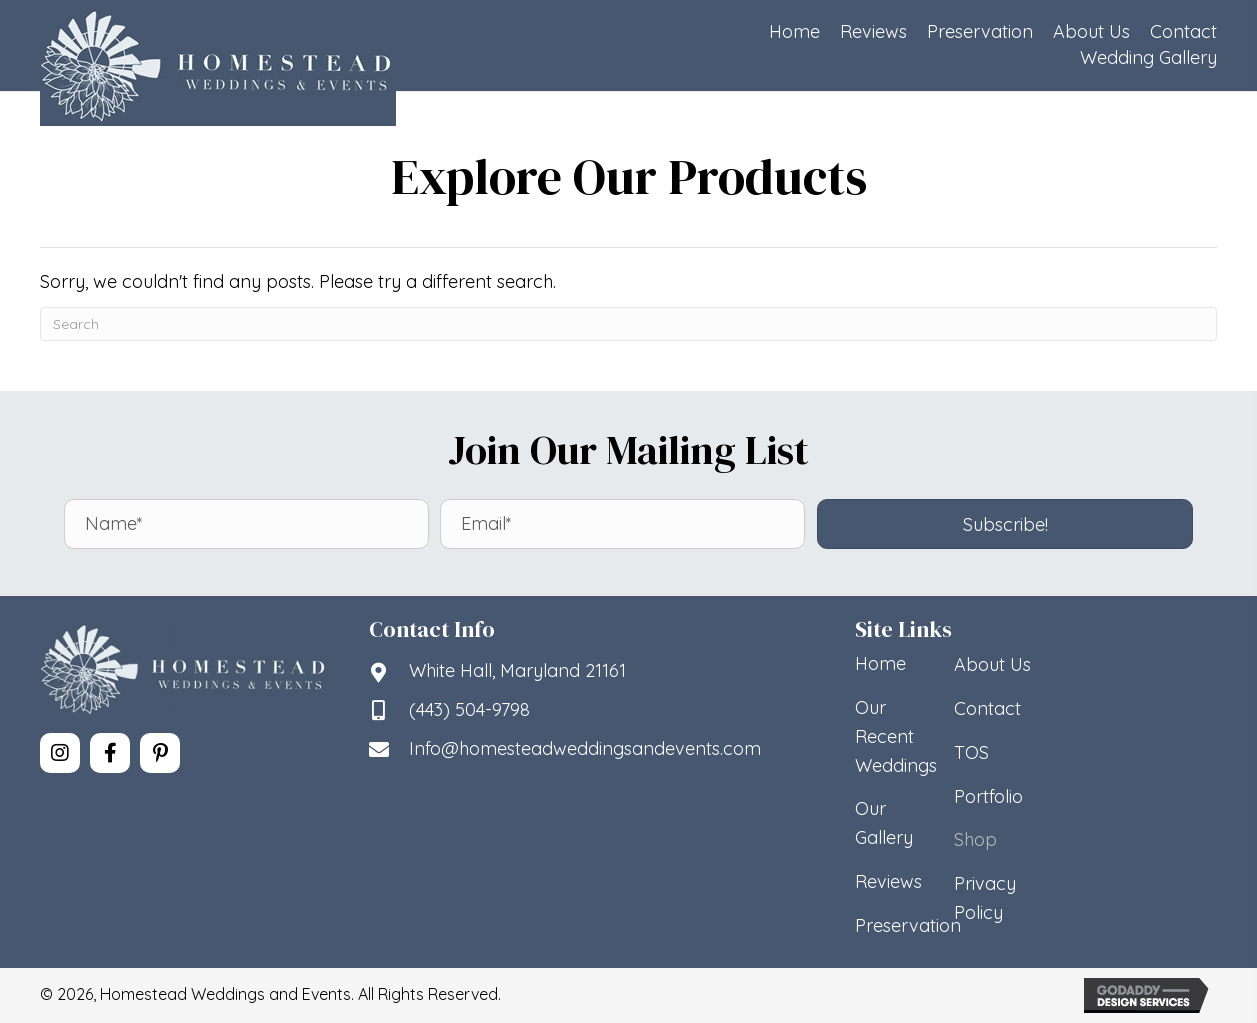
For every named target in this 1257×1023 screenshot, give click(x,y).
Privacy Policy (985, 898)
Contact (987, 708)
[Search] (628, 324)
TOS (971, 752)
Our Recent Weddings (896, 736)
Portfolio (988, 796)
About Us (992, 664)
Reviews (888, 881)
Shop (975, 839)
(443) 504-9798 (469, 709)
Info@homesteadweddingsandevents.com (585, 748)
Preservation (908, 925)
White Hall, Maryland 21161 (517, 670)
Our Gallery (884, 823)
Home (880, 663)
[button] (1005, 524)
